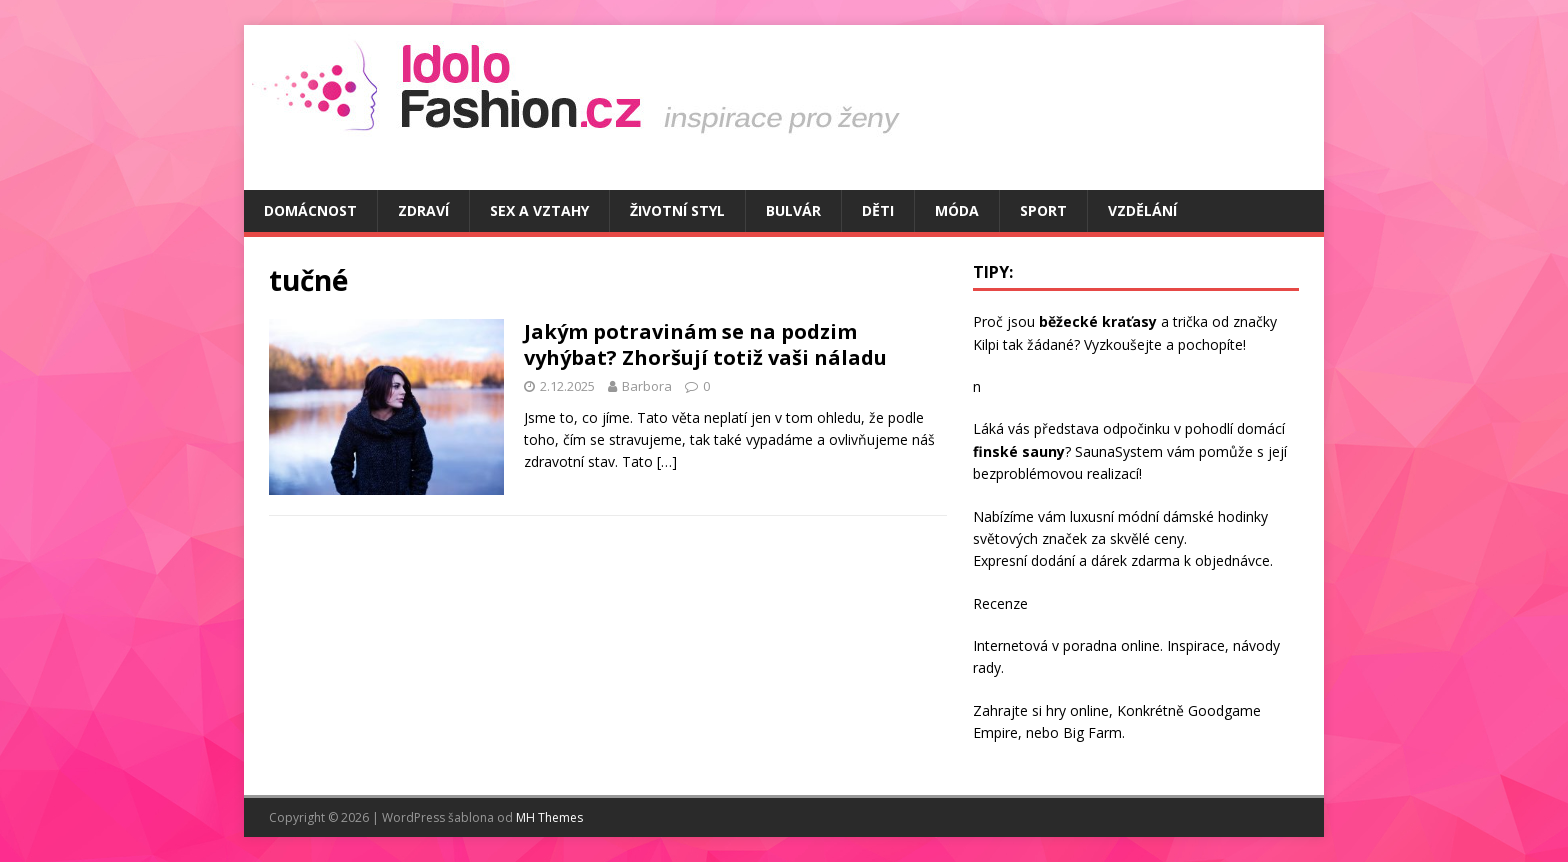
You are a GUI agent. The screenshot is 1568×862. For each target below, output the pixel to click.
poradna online (1111, 645)
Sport (1043, 210)
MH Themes (549, 817)
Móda (957, 210)
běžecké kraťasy (1098, 321)
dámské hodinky (1215, 516)
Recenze (1000, 603)
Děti (878, 210)
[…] (667, 461)
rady (987, 667)
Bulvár (793, 210)
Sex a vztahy (539, 210)
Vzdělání (1142, 210)
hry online (1077, 710)
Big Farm (1092, 732)
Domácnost (310, 210)
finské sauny (1019, 451)
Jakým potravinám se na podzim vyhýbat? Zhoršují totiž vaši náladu (705, 344)
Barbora (647, 386)
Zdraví (423, 210)
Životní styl (677, 210)
